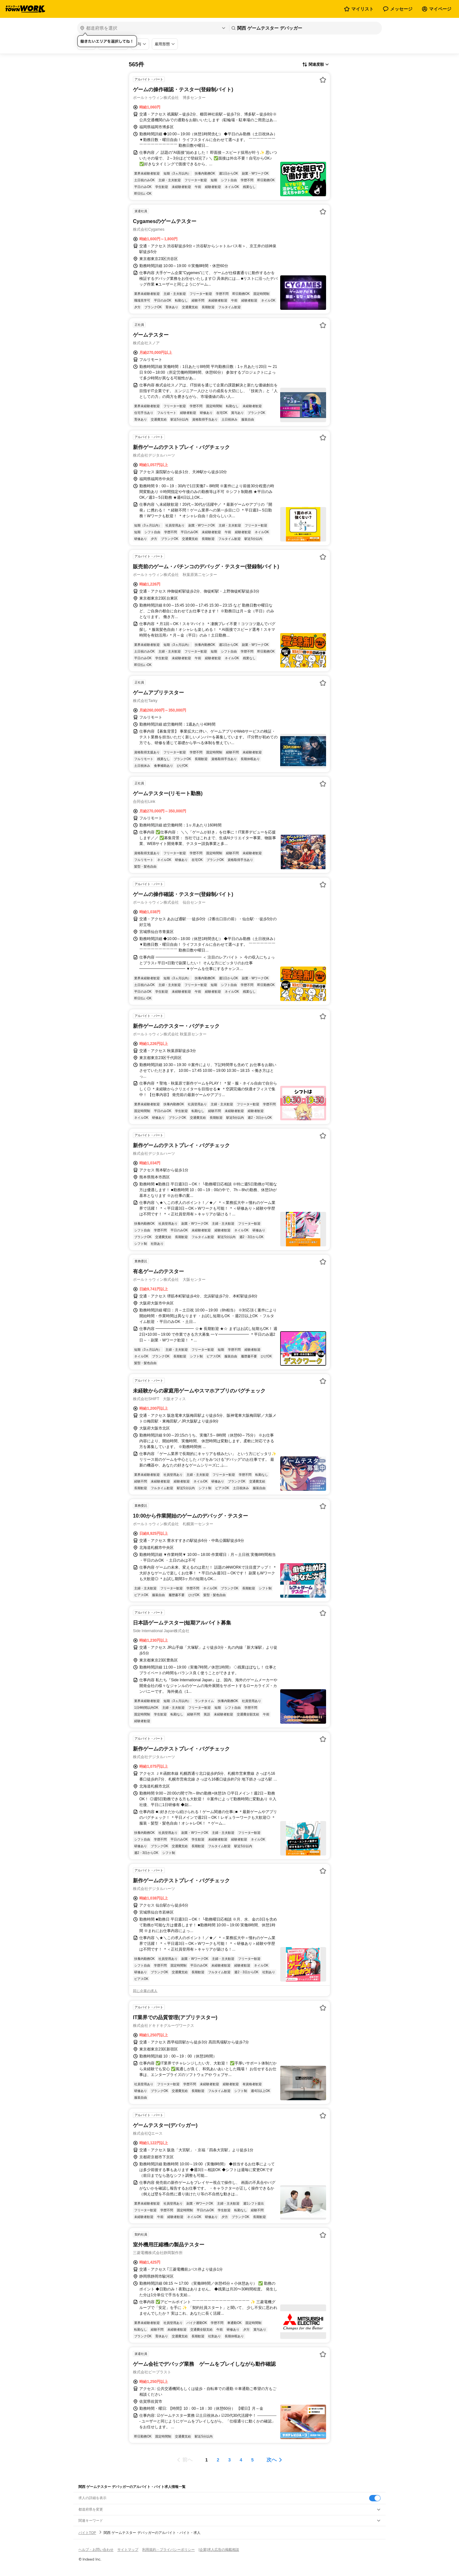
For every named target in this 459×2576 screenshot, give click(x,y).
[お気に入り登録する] (323, 80)
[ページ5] (252, 2460)
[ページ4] (241, 2460)
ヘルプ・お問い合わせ (95, 2549)
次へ (271, 2459)
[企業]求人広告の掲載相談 (219, 2549)
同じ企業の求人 (145, 1991)
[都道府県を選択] (152, 28)
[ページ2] (218, 2460)
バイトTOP (87, 2533)
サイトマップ (127, 2549)
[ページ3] (229, 2460)
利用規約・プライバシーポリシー (168, 2549)
